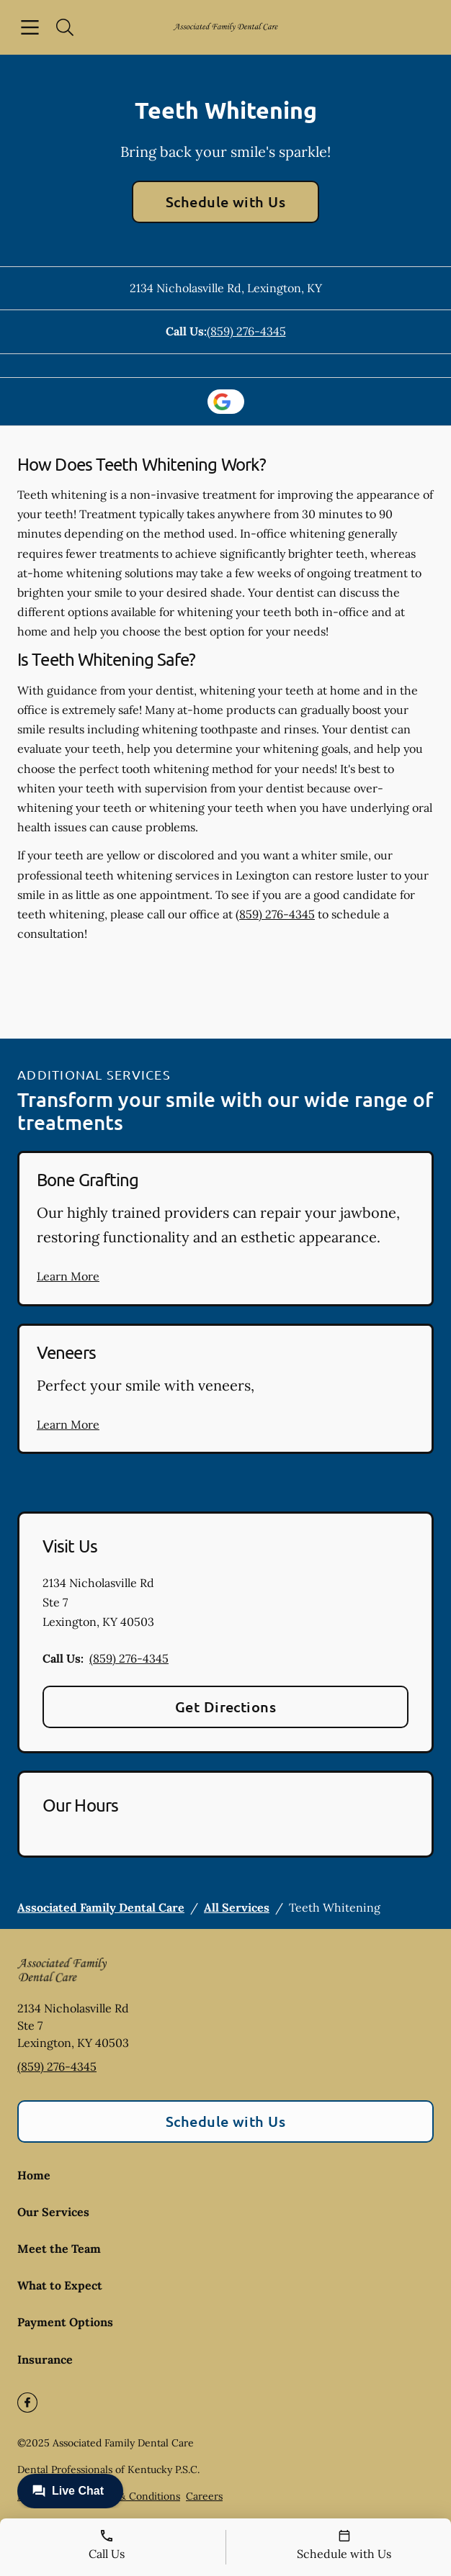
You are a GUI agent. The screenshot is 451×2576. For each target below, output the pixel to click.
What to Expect (59, 2285)
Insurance (45, 2359)
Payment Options (65, 2322)
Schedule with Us (226, 201)
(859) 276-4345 (246, 331)
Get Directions (226, 1706)
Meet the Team (59, 2248)
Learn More (68, 1276)
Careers (204, 2496)
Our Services (53, 2212)
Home (33, 2175)
